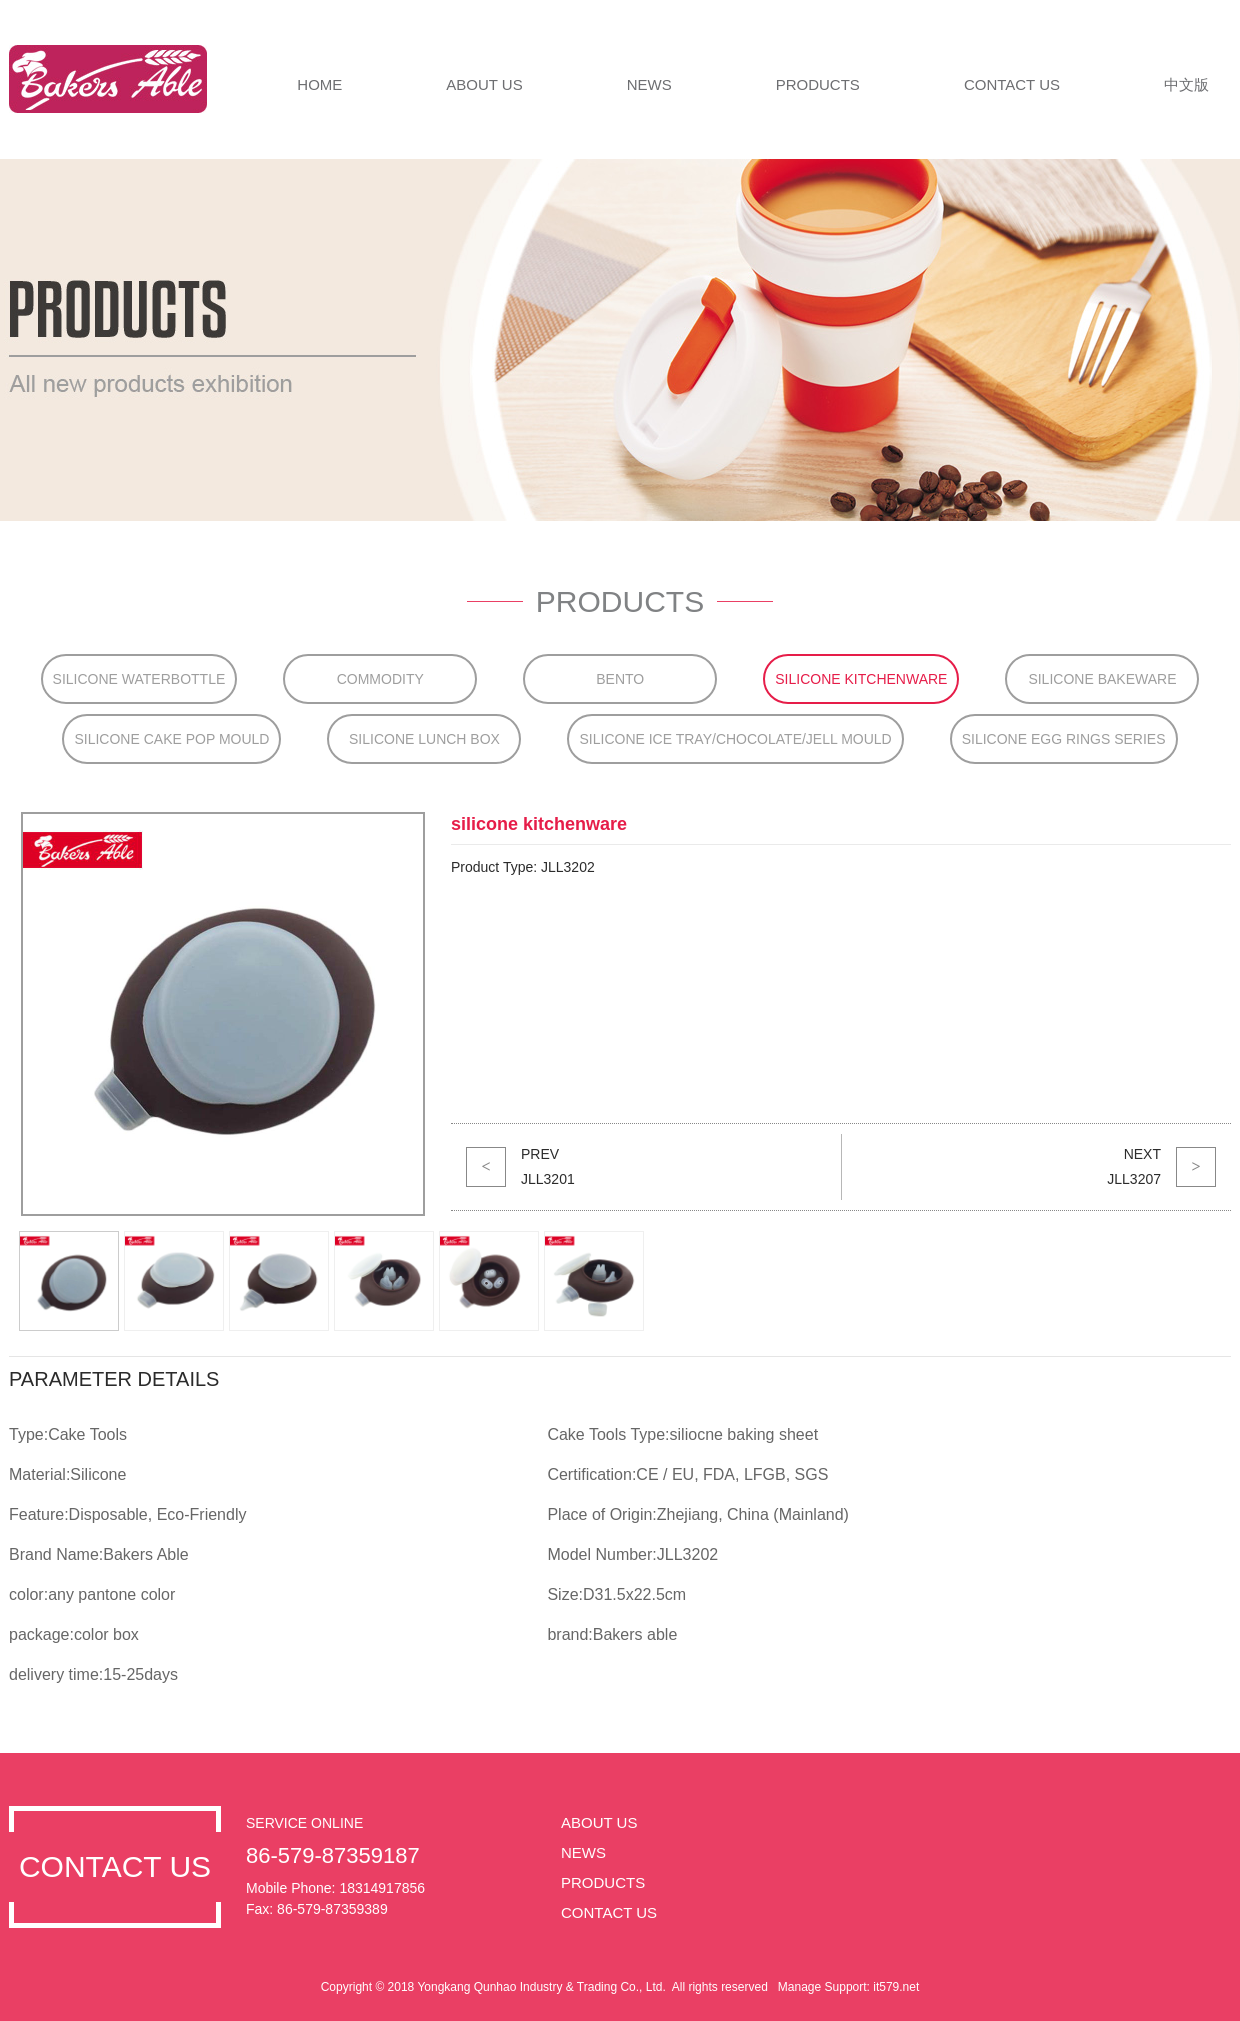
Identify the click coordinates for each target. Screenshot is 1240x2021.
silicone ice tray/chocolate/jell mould (735, 739)
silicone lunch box (424, 739)
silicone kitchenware (861, 679)
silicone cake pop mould (171, 739)
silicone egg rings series (1064, 739)
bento (620, 679)
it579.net (896, 1987)
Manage (799, 1987)
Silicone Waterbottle (139, 679)
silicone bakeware (1102, 679)
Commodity (380, 679)
